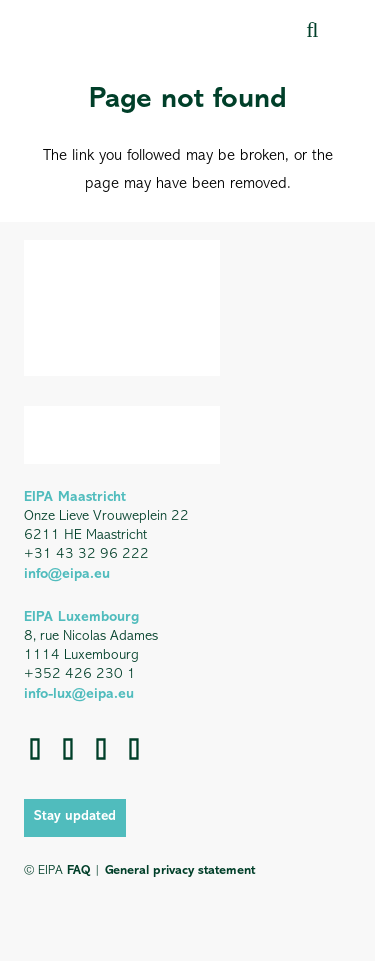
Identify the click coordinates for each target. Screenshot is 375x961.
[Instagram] (134, 749)
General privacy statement (180, 870)
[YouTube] (101, 749)
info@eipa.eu (67, 574)
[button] (312, 29)
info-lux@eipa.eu (79, 694)
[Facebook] (35, 749)
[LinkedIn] (68, 749)
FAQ (78, 870)
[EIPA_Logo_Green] (109, 29)
